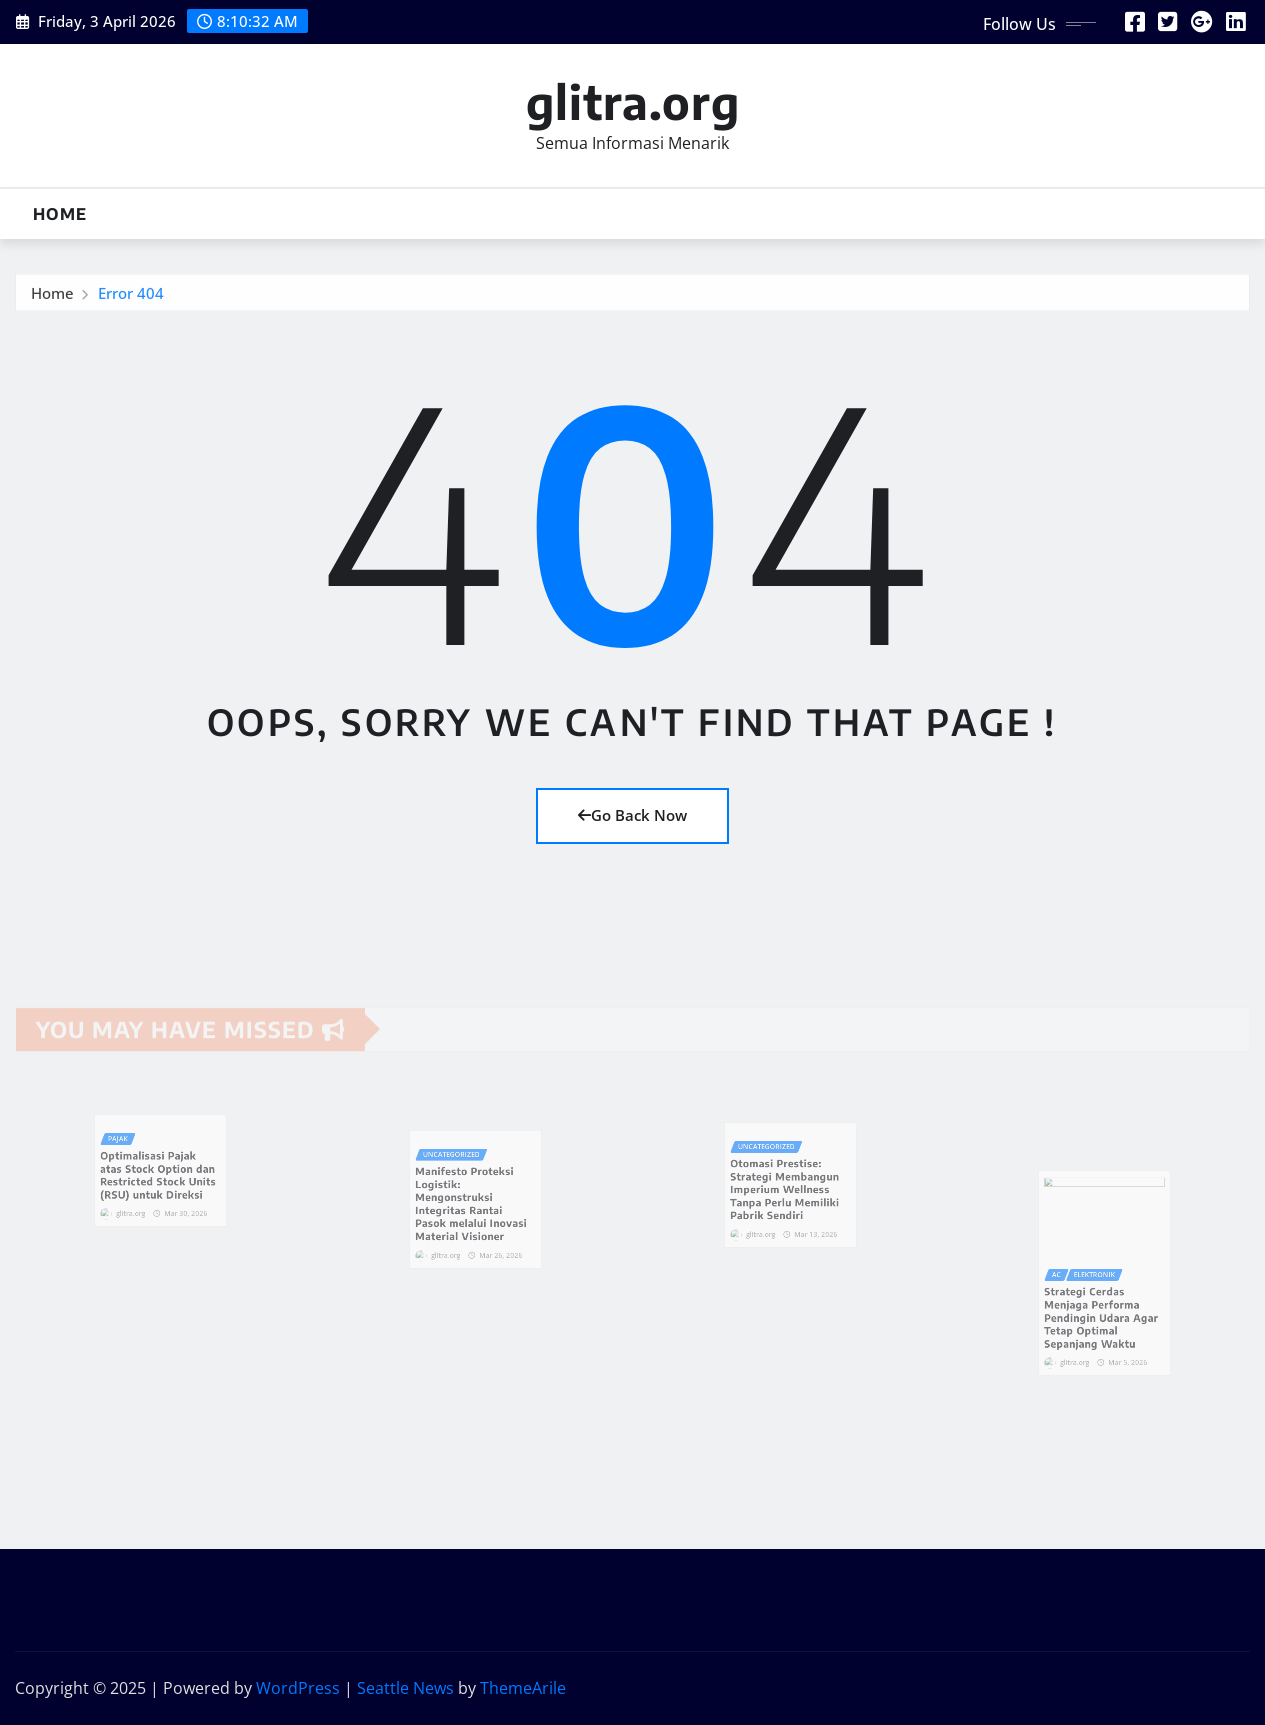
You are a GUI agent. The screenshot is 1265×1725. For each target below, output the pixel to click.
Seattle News (405, 1688)
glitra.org (633, 101)
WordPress (298, 1688)
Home (60, 214)
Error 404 (131, 299)
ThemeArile (523, 1688)
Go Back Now (632, 815)
